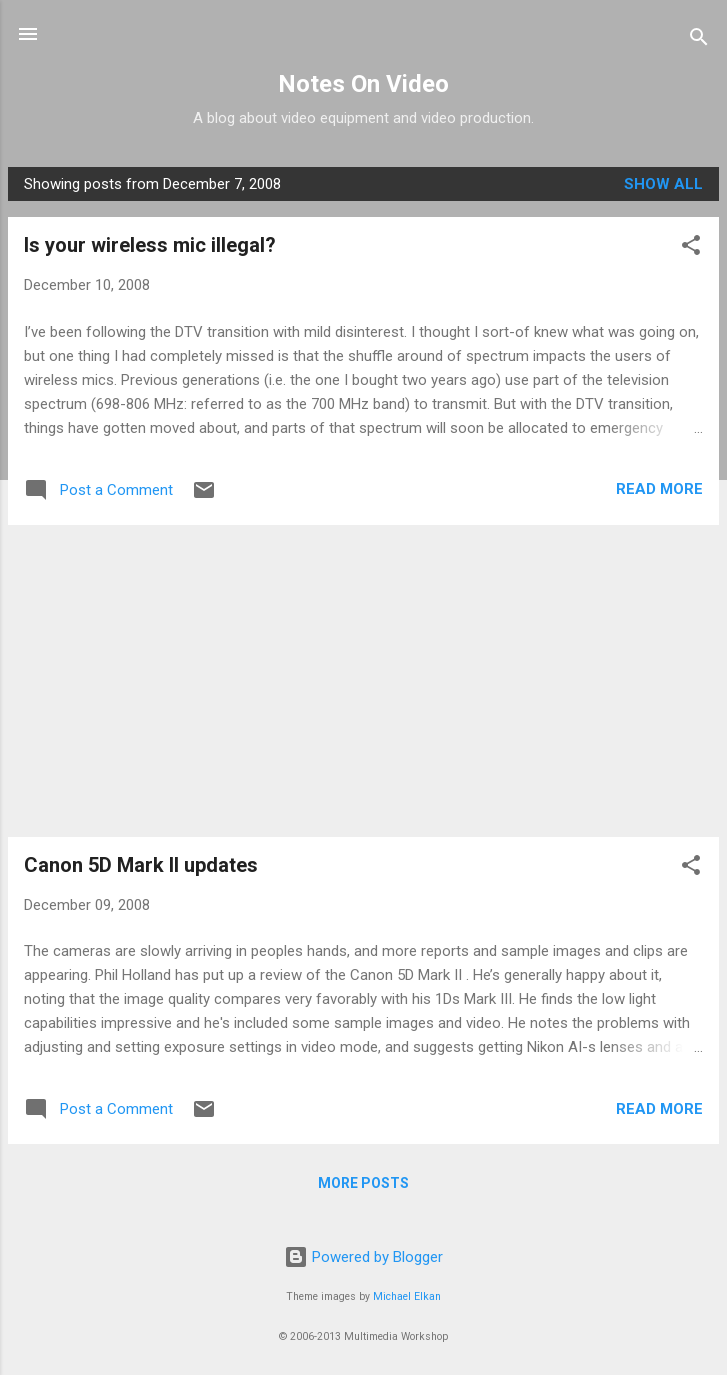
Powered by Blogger (363, 1257)
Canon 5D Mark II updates (141, 865)
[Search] (699, 40)
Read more (659, 489)
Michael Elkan (407, 1296)
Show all (663, 184)
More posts (363, 1183)
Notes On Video (363, 84)
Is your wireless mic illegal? (150, 245)
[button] (691, 248)
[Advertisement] (363, 681)
